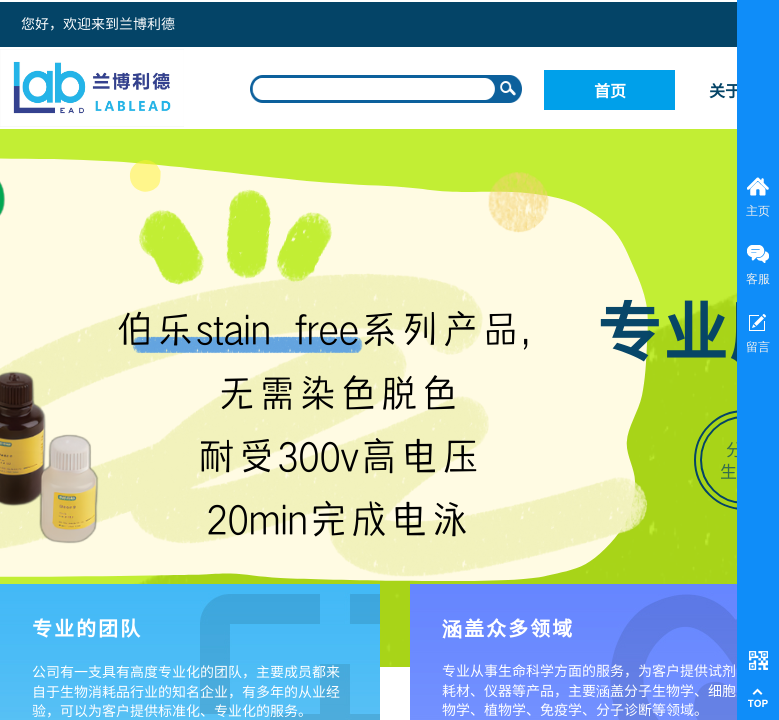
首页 (610, 90)
